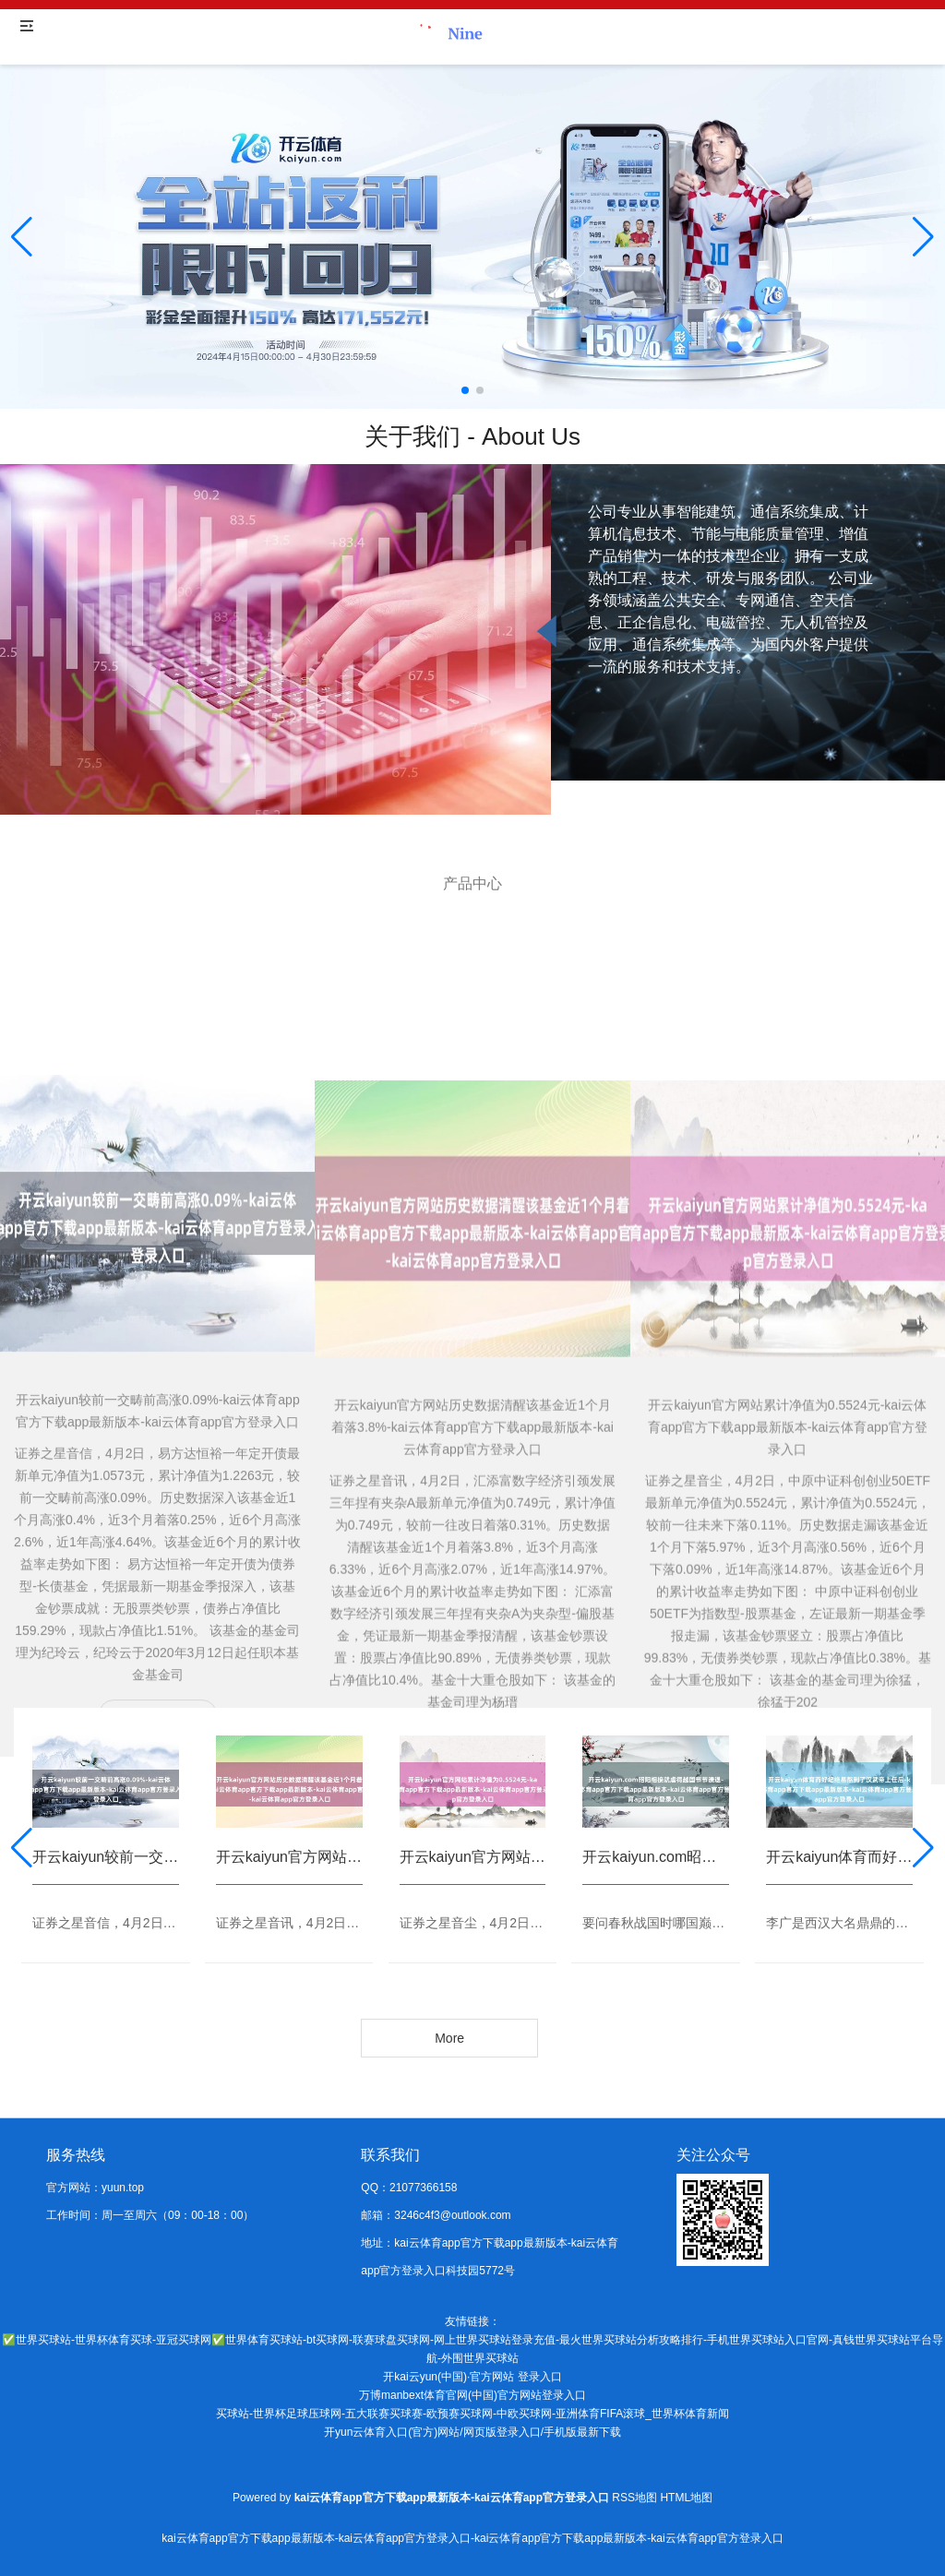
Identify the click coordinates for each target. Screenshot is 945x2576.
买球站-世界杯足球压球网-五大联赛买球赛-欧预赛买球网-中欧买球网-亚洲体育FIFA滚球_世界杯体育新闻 (472, 2413)
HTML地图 (686, 2497)
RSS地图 (634, 2497)
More (449, 2038)
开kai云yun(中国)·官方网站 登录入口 (472, 2376)
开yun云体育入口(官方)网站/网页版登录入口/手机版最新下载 (472, 2432)
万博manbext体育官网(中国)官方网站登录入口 (472, 2395)
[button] (923, 237)
